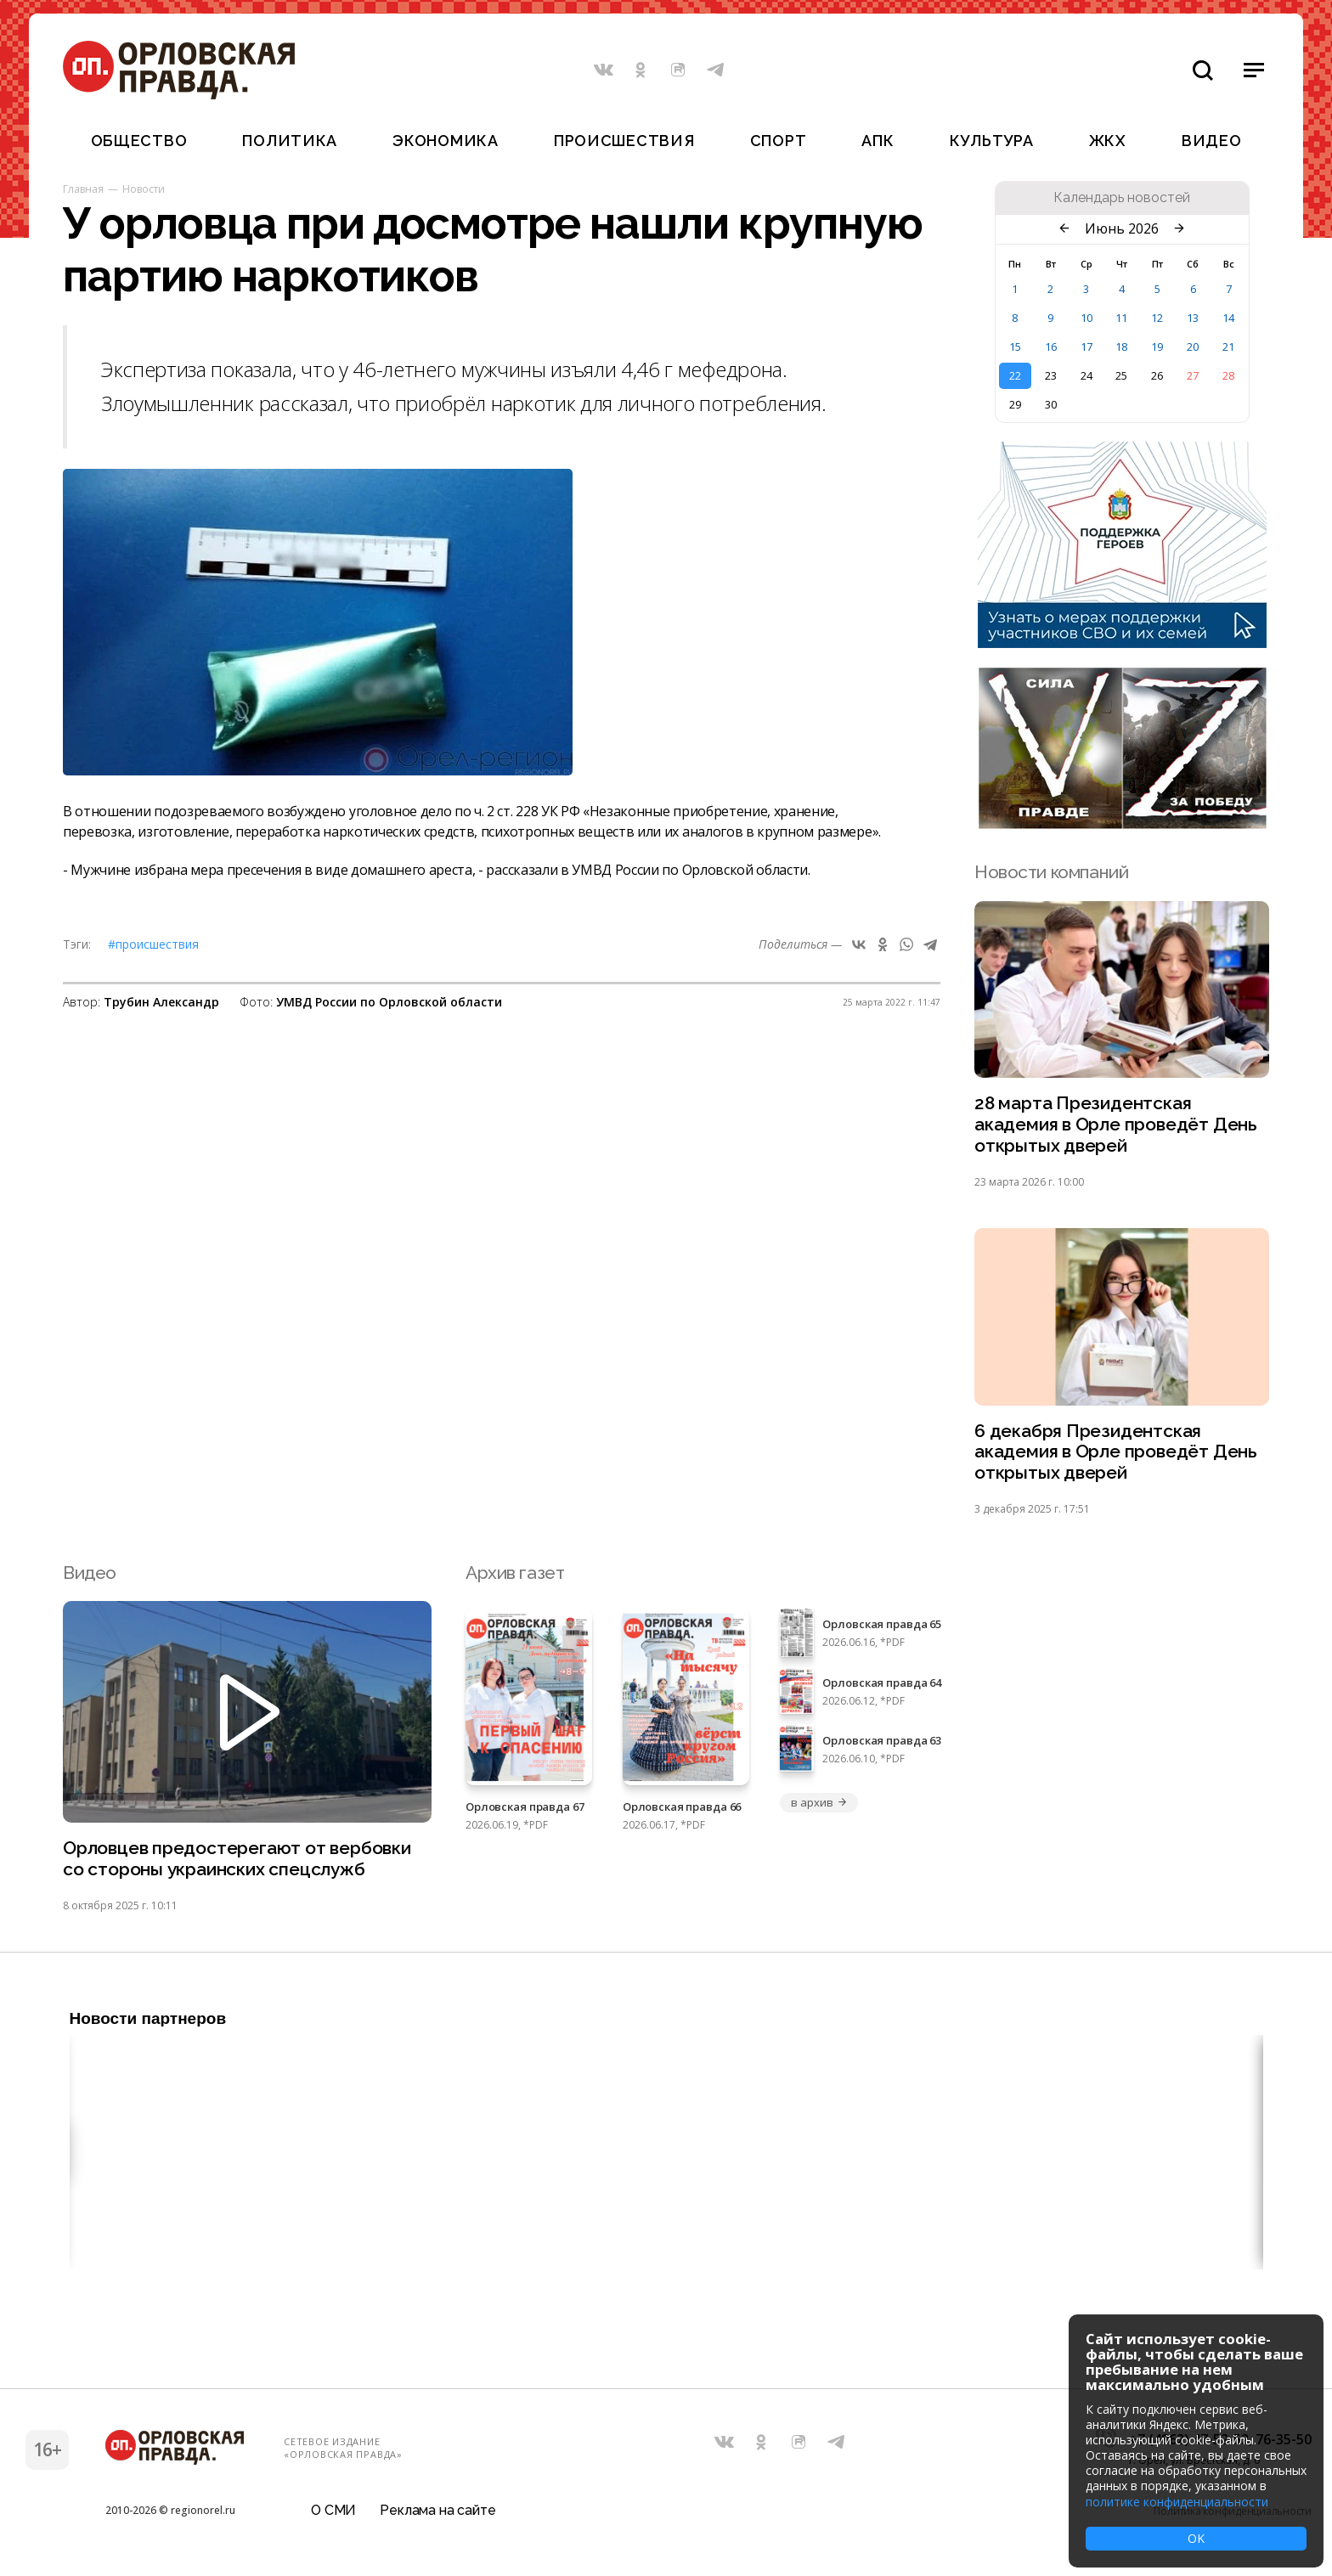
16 (1051, 346)
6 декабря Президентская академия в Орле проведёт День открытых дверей (1115, 1453)
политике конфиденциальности (1177, 2502)
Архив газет (515, 1573)
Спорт (778, 140)
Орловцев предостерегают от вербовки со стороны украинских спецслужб (237, 1860)
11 (1121, 317)
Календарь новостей (1121, 198)
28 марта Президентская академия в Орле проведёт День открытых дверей (1115, 1125)
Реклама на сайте (437, 2512)
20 (1193, 346)
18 (1121, 346)
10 (1086, 317)
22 (1015, 375)
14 (1228, 317)
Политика (289, 140)
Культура (992, 140)
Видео (1212, 140)
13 (1193, 317)
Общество (139, 140)
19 (1157, 346)
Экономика (445, 140)
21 (1228, 346)
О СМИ (333, 2512)
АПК (877, 140)
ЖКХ (1107, 140)
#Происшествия (153, 944)
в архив (819, 1803)
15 (1015, 346)
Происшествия (624, 140)
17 (1086, 346)
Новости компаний (1051, 871)
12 (1157, 317)
